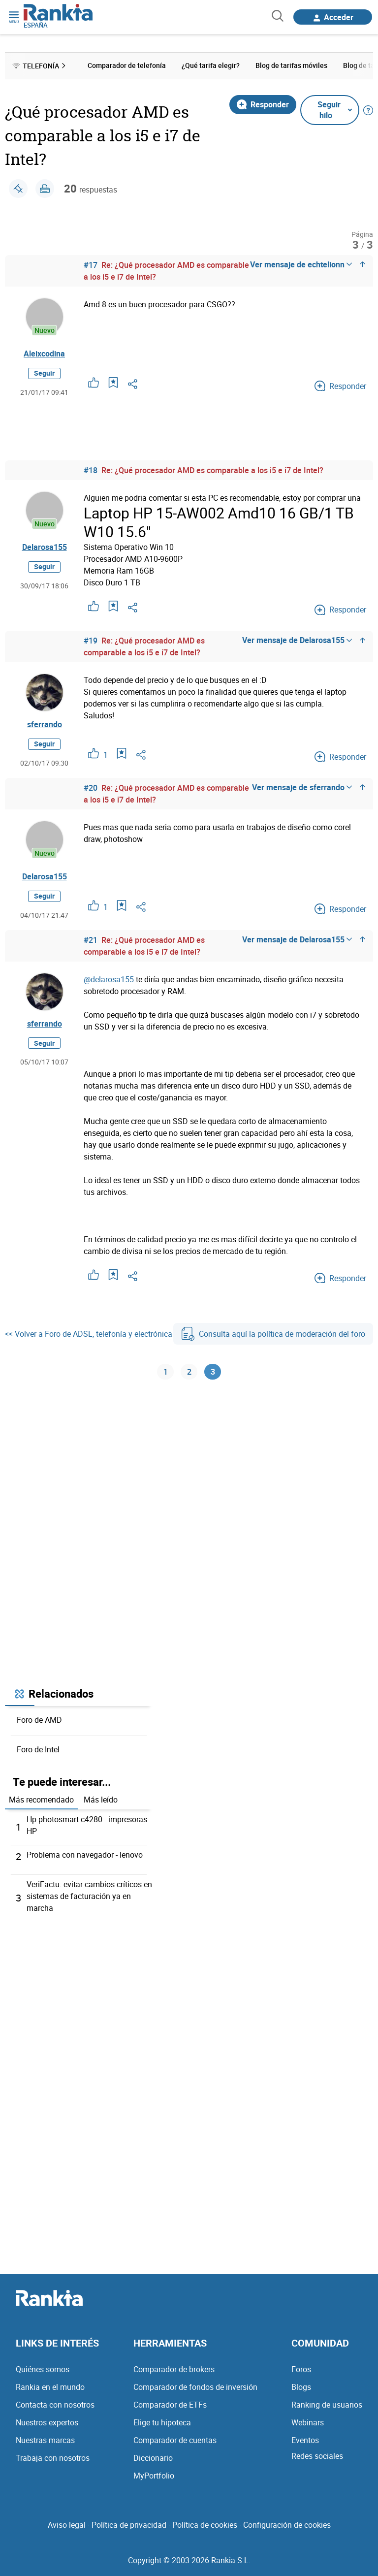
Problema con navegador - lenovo (85, 1855)
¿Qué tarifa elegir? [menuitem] (211, 65)
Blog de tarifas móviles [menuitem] (291, 65)
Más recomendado (41, 1800)
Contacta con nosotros (55, 2405)
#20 (90, 787)
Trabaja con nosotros (53, 2458)
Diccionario (153, 2458)
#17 (90, 264)
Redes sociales (317, 2456)
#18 (90, 470)
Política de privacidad (129, 2525)
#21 (90, 939)
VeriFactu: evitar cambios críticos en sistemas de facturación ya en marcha (89, 1897)
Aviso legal (67, 2525)
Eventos (305, 2441)
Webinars (307, 2423)
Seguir (44, 373)
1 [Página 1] (165, 1372)
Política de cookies (204, 2525)
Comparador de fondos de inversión (195, 2388)
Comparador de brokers (174, 2370)
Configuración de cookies (287, 2525)
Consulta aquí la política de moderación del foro (273, 1334)
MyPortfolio (153, 2476)
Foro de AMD (39, 1720)
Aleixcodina (44, 353)
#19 (90, 640)
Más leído (101, 1800)
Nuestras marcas (45, 2441)
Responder (263, 104)
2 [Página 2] (189, 1372)
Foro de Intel (38, 1750)
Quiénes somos (42, 2370)
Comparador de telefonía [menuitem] (127, 65)
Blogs (301, 2388)
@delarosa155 (109, 979)
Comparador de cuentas (175, 2441)
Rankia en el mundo (50, 2388)
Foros (301, 2370)
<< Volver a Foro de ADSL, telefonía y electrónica (88, 1333)
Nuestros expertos (47, 2423)
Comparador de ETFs (170, 2405)
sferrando (44, 724)
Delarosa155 (44, 547)
